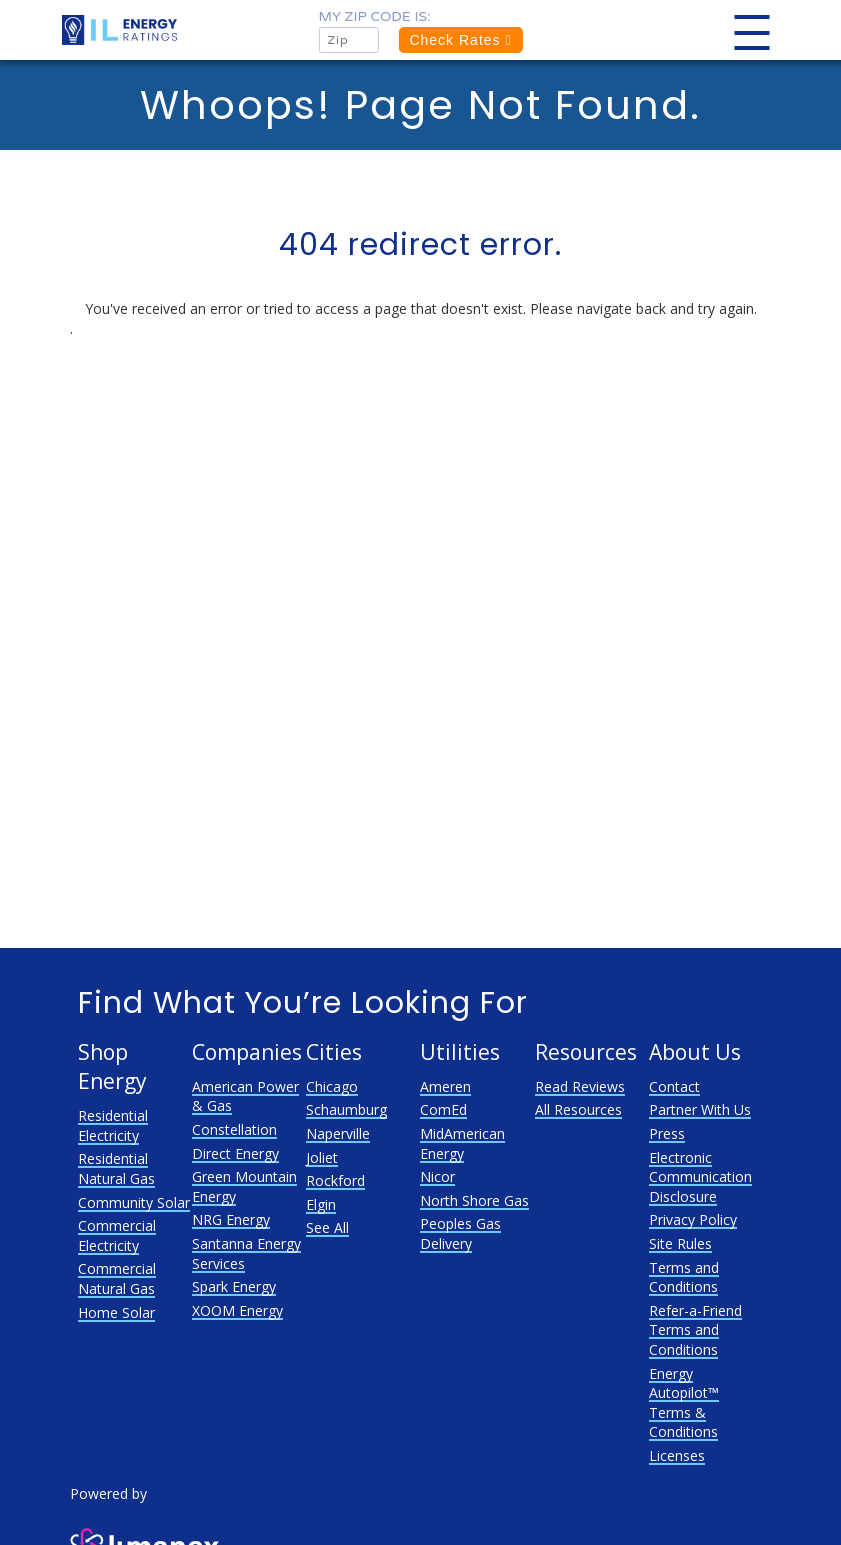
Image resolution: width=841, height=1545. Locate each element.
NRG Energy (231, 1219)
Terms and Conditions (684, 1277)
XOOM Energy (237, 1310)
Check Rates (460, 40)
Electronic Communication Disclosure (700, 1177)
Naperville (338, 1133)
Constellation (234, 1129)
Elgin (321, 1204)
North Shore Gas (474, 1200)
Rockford (335, 1180)
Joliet (322, 1157)
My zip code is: (374, 16)
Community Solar (134, 1202)
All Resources (578, 1109)
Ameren (445, 1086)
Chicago (332, 1086)
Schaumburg (346, 1109)
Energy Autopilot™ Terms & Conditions (684, 1403)
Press (667, 1133)
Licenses (677, 1455)
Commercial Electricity (117, 1235)
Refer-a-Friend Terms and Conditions (695, 1330)
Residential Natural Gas (116, 1168)
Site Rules (680, 1243)
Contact (674, 1086)
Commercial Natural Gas (117, 1278)
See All (327, 1227)
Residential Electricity (113, 1125)
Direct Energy (235, 1153)
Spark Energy (234, 1286)
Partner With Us (700, 1109)
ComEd (443, 1109)
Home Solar (116, 1312)
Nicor (437, 1176)
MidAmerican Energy (462, 1143)
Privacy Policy (693, 1219)
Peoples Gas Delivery (460, 1233)
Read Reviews (580, 1086)
